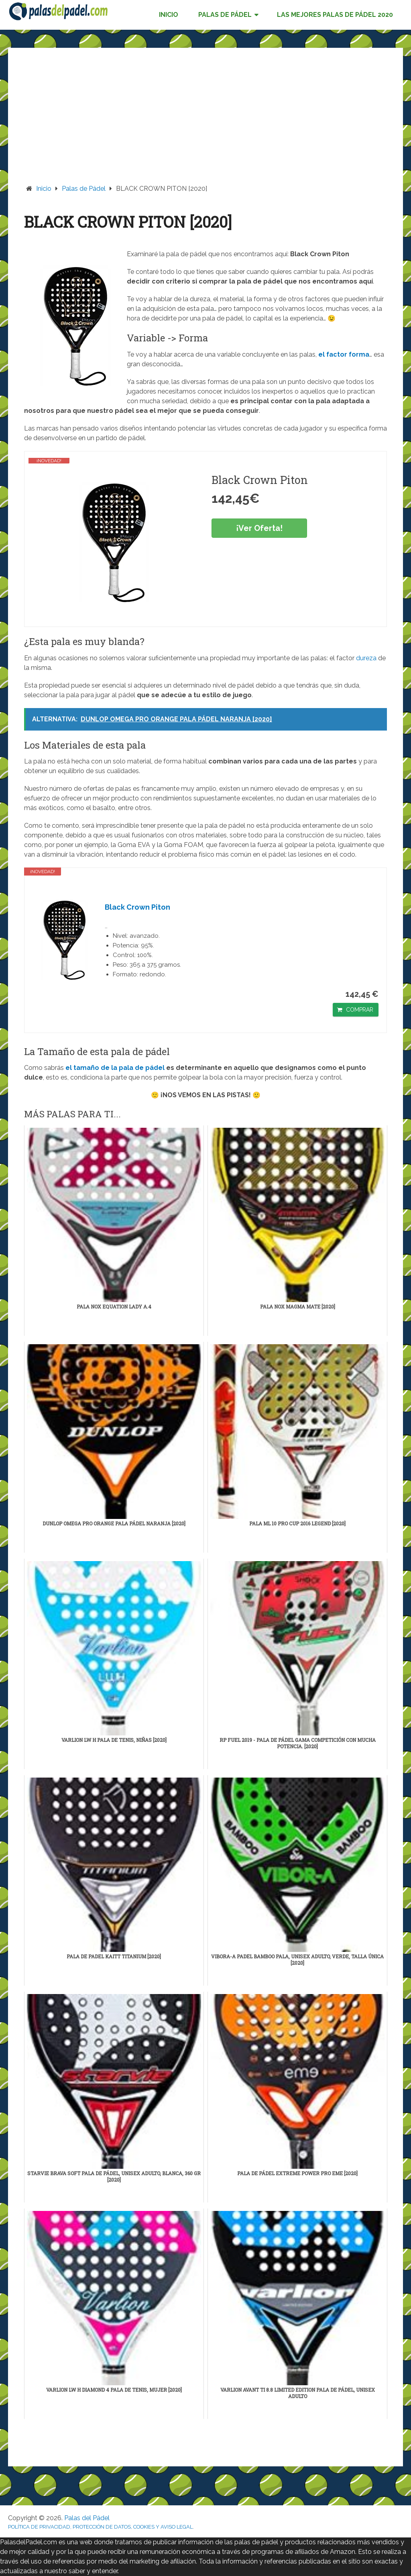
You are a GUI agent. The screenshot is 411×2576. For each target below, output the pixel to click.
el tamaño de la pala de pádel (115, 1068)
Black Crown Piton (137, 907)
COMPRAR (359, 1009)
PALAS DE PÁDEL (225, 14)
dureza (366, 658)
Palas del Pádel (87, 2518)
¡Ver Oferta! (259, 528)
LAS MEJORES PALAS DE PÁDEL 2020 (335, 14)
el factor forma (343, 354)
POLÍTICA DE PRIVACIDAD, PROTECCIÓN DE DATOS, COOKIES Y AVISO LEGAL (100, 2527)
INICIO (168, 14)
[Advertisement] (205, 123)
